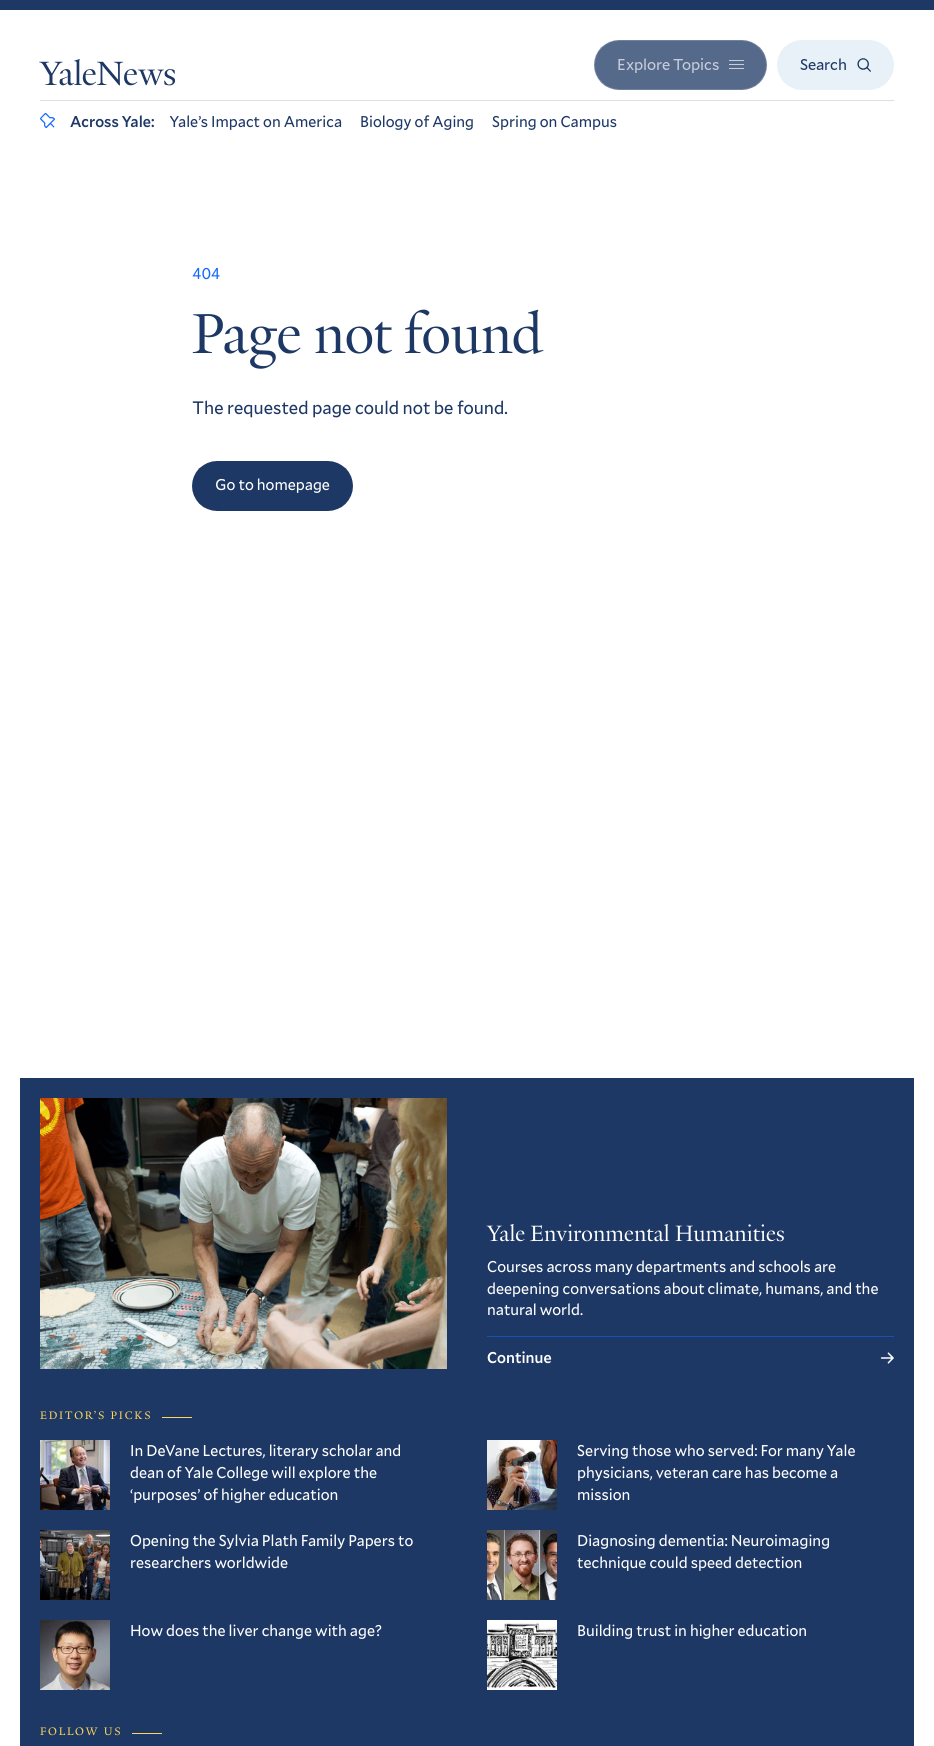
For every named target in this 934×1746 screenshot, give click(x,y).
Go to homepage (272, 484)
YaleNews (108, 77)
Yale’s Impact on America (255, 121)
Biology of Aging (417, 121)
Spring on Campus (554, 121)
